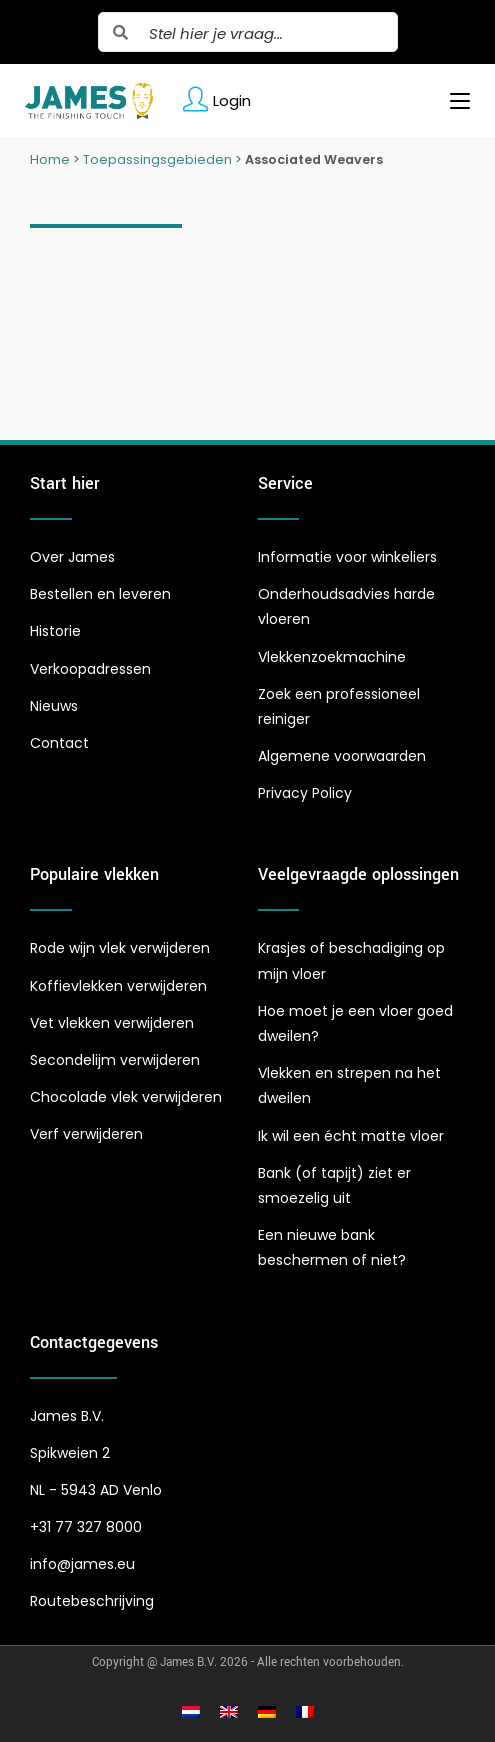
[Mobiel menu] (452, 101)
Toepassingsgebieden (157, 159)
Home (50, 159)
